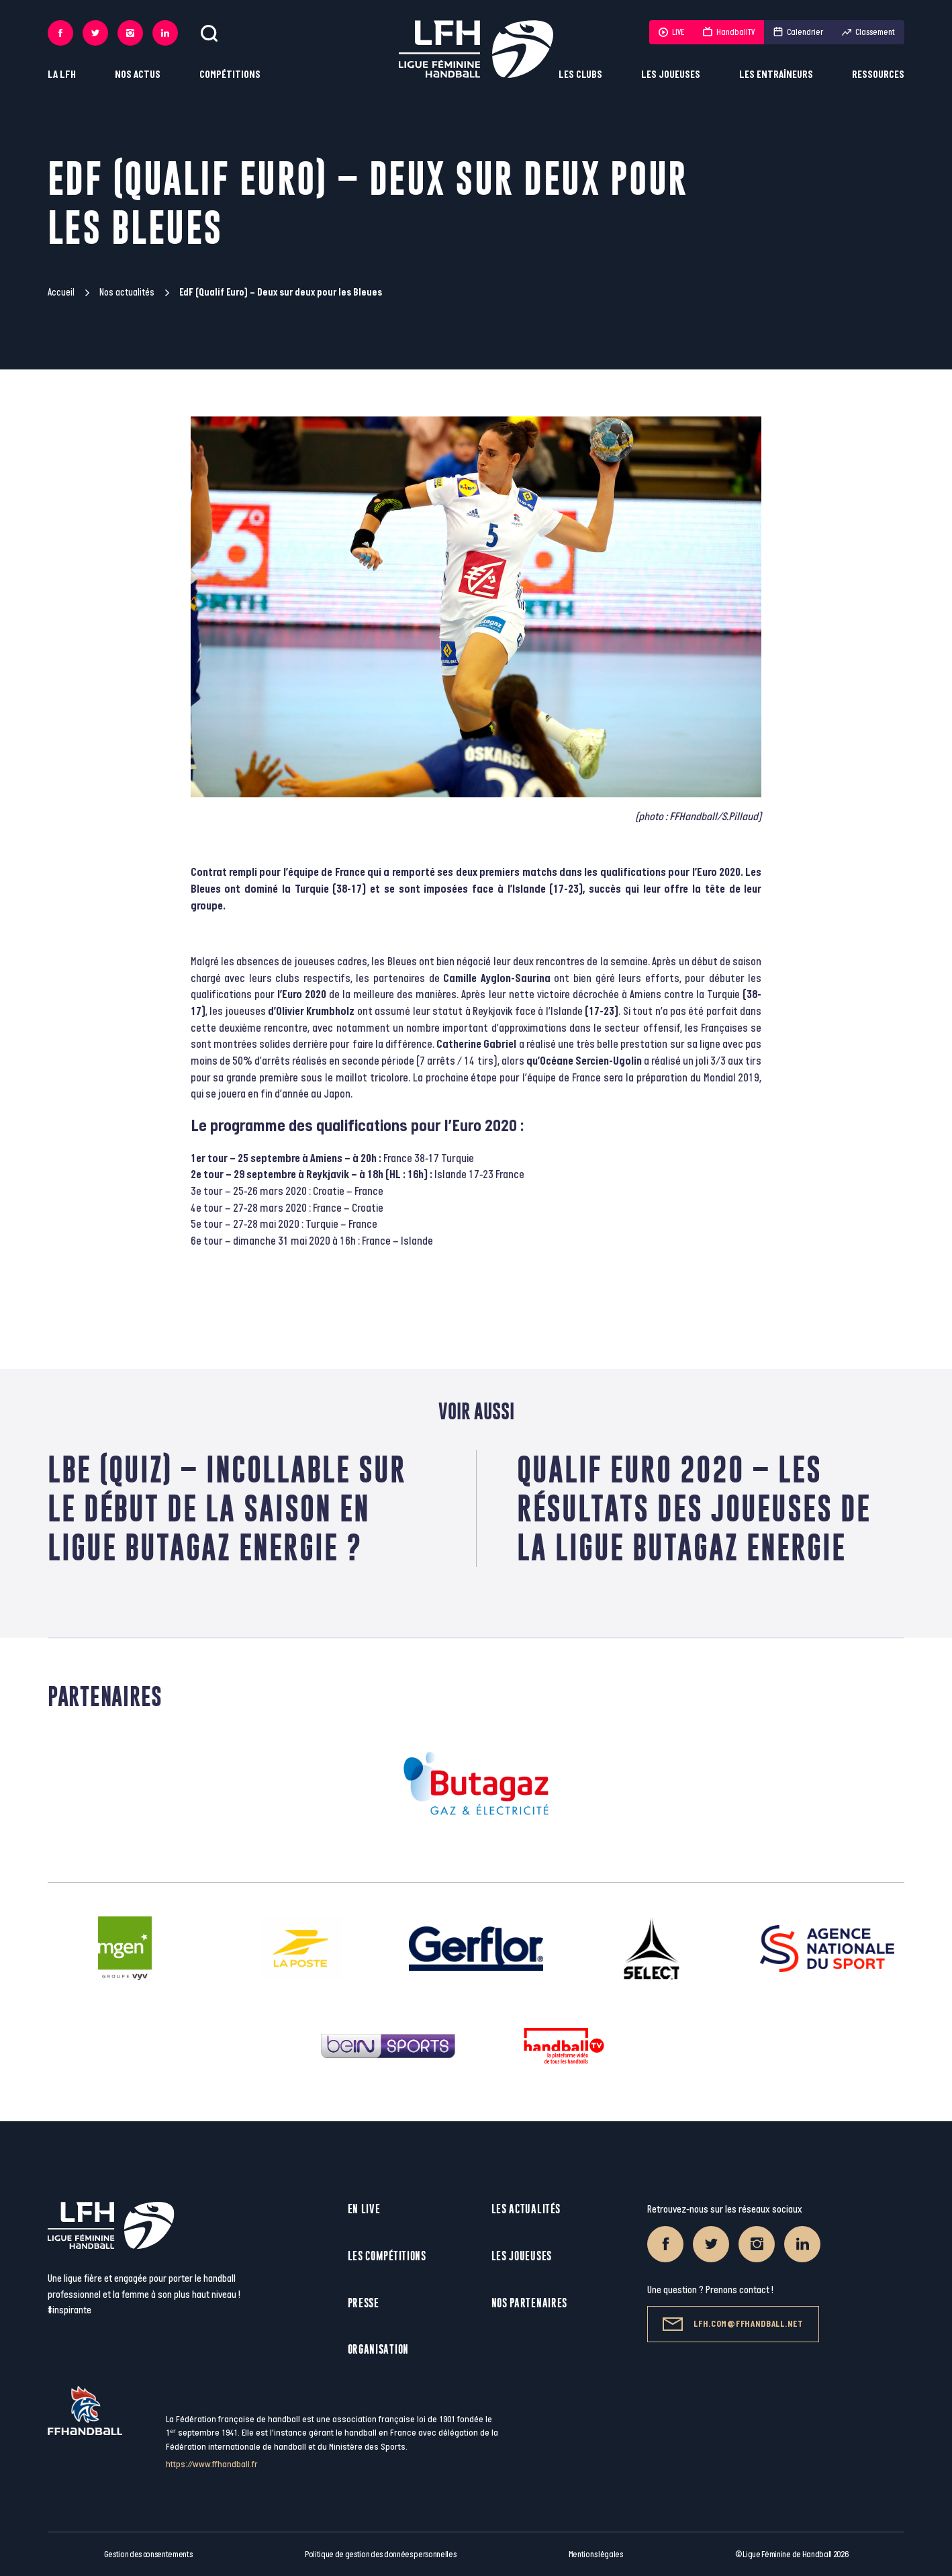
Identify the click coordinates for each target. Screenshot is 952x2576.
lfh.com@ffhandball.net (733, 2324)
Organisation (378, 2349)
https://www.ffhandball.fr (212, 2464)
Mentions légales (596, 2554)
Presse (363, 2303)
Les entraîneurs (776, 75)
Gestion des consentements (148, 2554)
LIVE (671, 32)
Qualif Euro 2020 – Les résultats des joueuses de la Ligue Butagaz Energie (694, 1508)
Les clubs (580, 75)
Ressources (878, 75)
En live (364, 2209)
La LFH (62, 75)
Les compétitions (387, 2256)
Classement (868, 32)
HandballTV (729, 32)
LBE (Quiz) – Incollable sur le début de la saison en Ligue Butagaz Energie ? (227, 1508)
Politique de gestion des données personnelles (380, 2554)
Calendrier (798, 32)
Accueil (61, 292)
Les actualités (526, 2209)
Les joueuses (670, 75)
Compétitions (229, 75)
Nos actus (137, 75)
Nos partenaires (529, 2303)
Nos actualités (126, 292)
